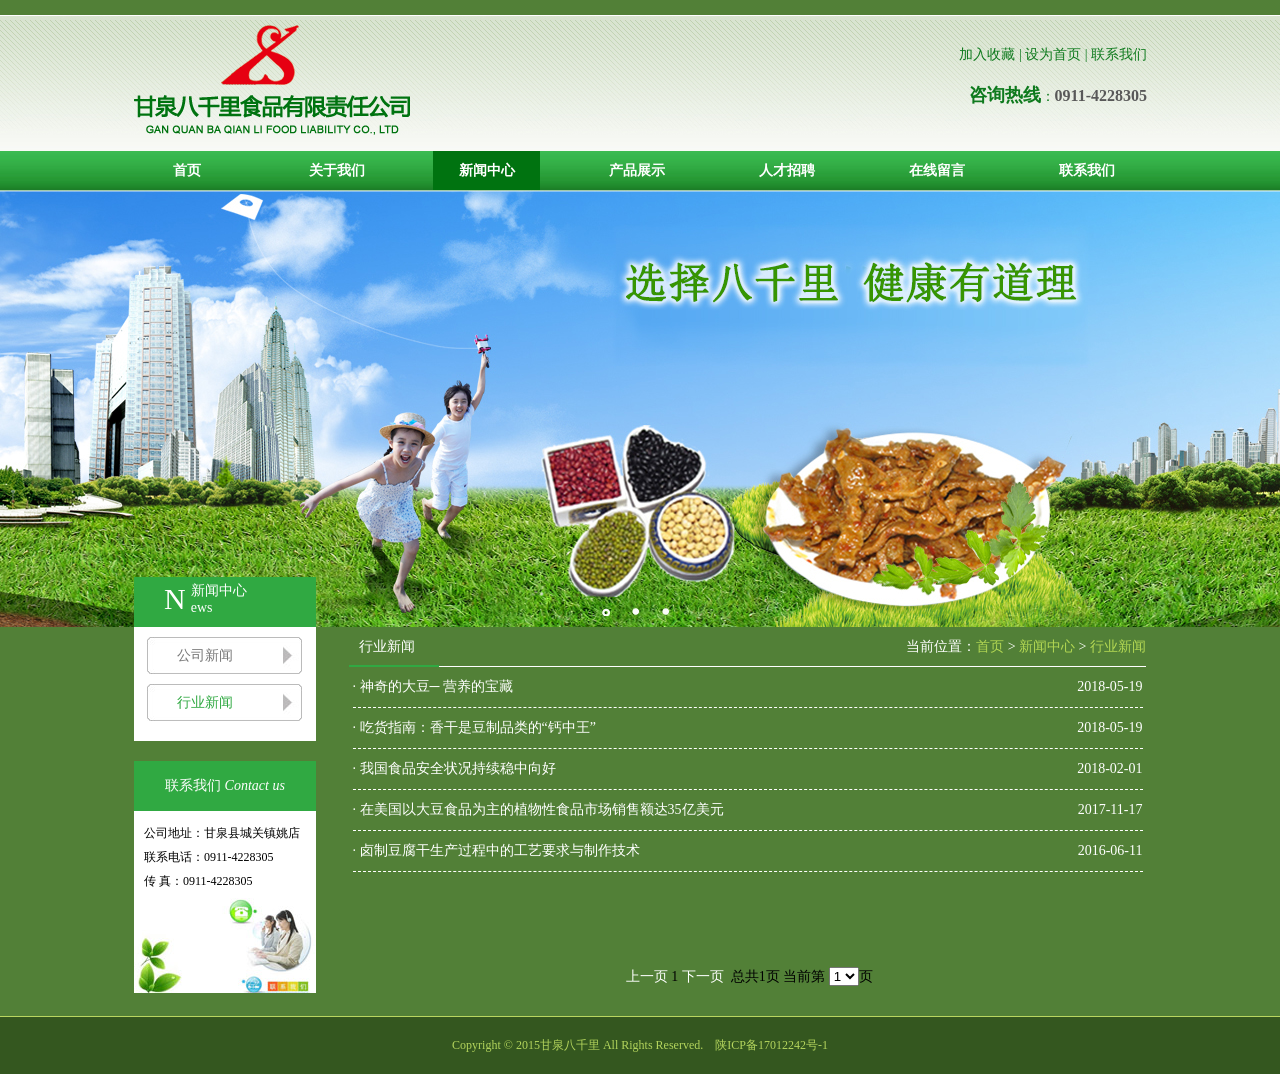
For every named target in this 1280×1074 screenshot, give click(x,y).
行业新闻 (205, 702)
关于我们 (337, 170)
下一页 (703, 976)
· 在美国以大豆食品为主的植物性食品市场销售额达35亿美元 (538, 809)
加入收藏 (987, 54)
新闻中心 (487, 170)
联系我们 (1119, 54)
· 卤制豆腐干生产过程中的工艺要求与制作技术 (496, 850)
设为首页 (1053, 54)
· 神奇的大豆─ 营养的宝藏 (433, 686)
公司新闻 (205, 655)
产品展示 (637, 170)
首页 (187, 170)
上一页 (647, 976)
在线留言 (937, 170)
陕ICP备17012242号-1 (771, 1045)
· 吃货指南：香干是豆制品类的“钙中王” (474, 727)
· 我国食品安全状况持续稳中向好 (454, 768)
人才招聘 (787, 170)
